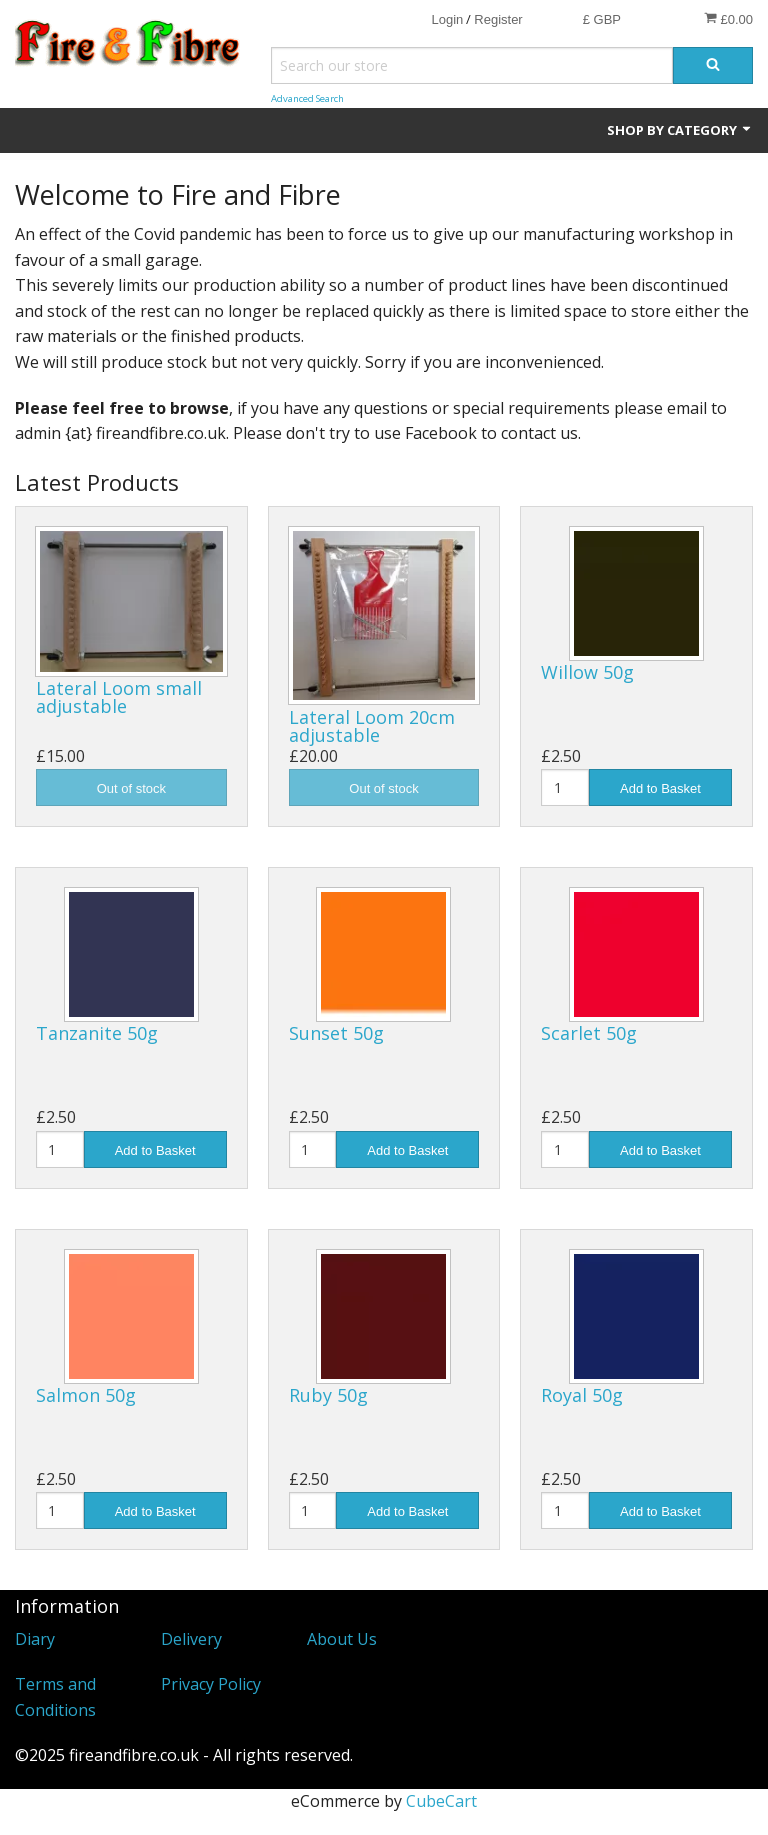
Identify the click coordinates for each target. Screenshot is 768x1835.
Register (498, 19)
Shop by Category (680, 130)
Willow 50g (587, 672)
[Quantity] (565, 787)
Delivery (191, 1639)
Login (447, 19)
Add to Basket (660, 788)
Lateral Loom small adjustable (119, 697)
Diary (35, 1639)
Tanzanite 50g (97, 1033)
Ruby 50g (328, 1395)
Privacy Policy (211, 1684)
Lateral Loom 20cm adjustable (372, 726)
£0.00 (728, 19)
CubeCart (441, 1801)
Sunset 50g (336, 1033)
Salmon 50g (86, 1395)
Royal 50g (582, 1395)
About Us (342, 1639)
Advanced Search (307, 98)
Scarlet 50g (589, 1033)
